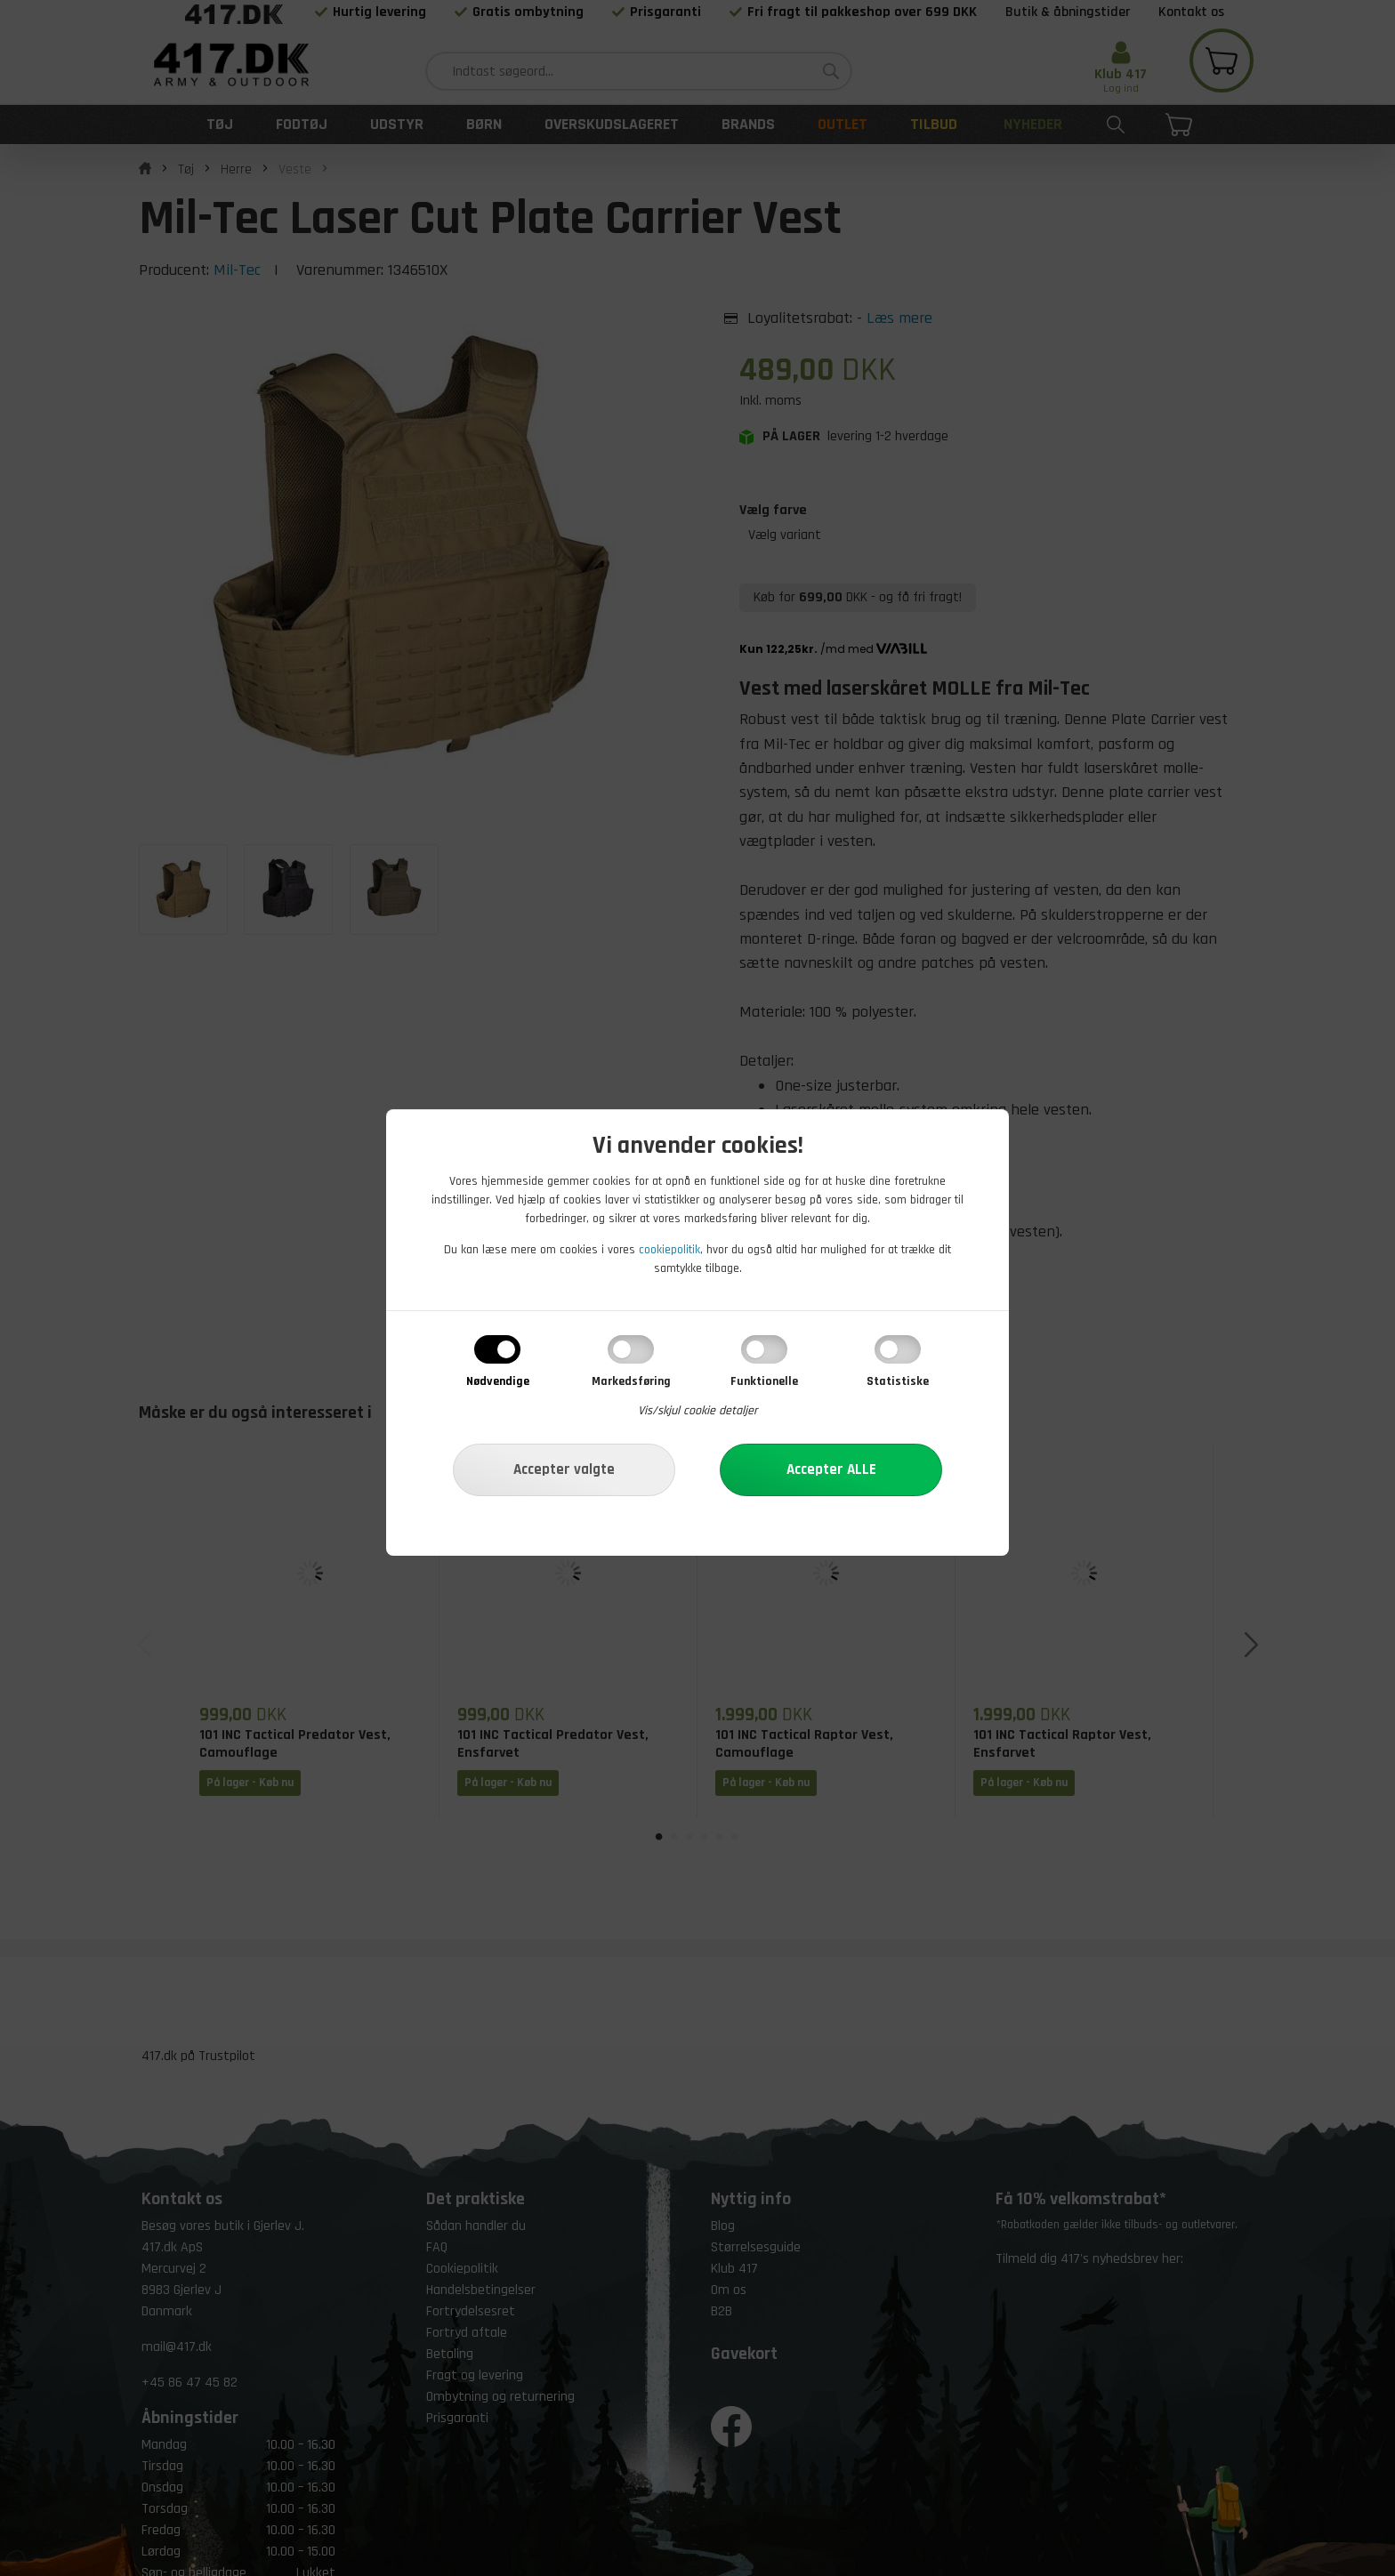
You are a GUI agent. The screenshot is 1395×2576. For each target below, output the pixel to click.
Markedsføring (631, 1381)
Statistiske (898, 1381)
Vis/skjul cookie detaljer (698, 1411)
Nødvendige (497, 1381)
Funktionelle (764, 1381)
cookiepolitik (669, 1250)
